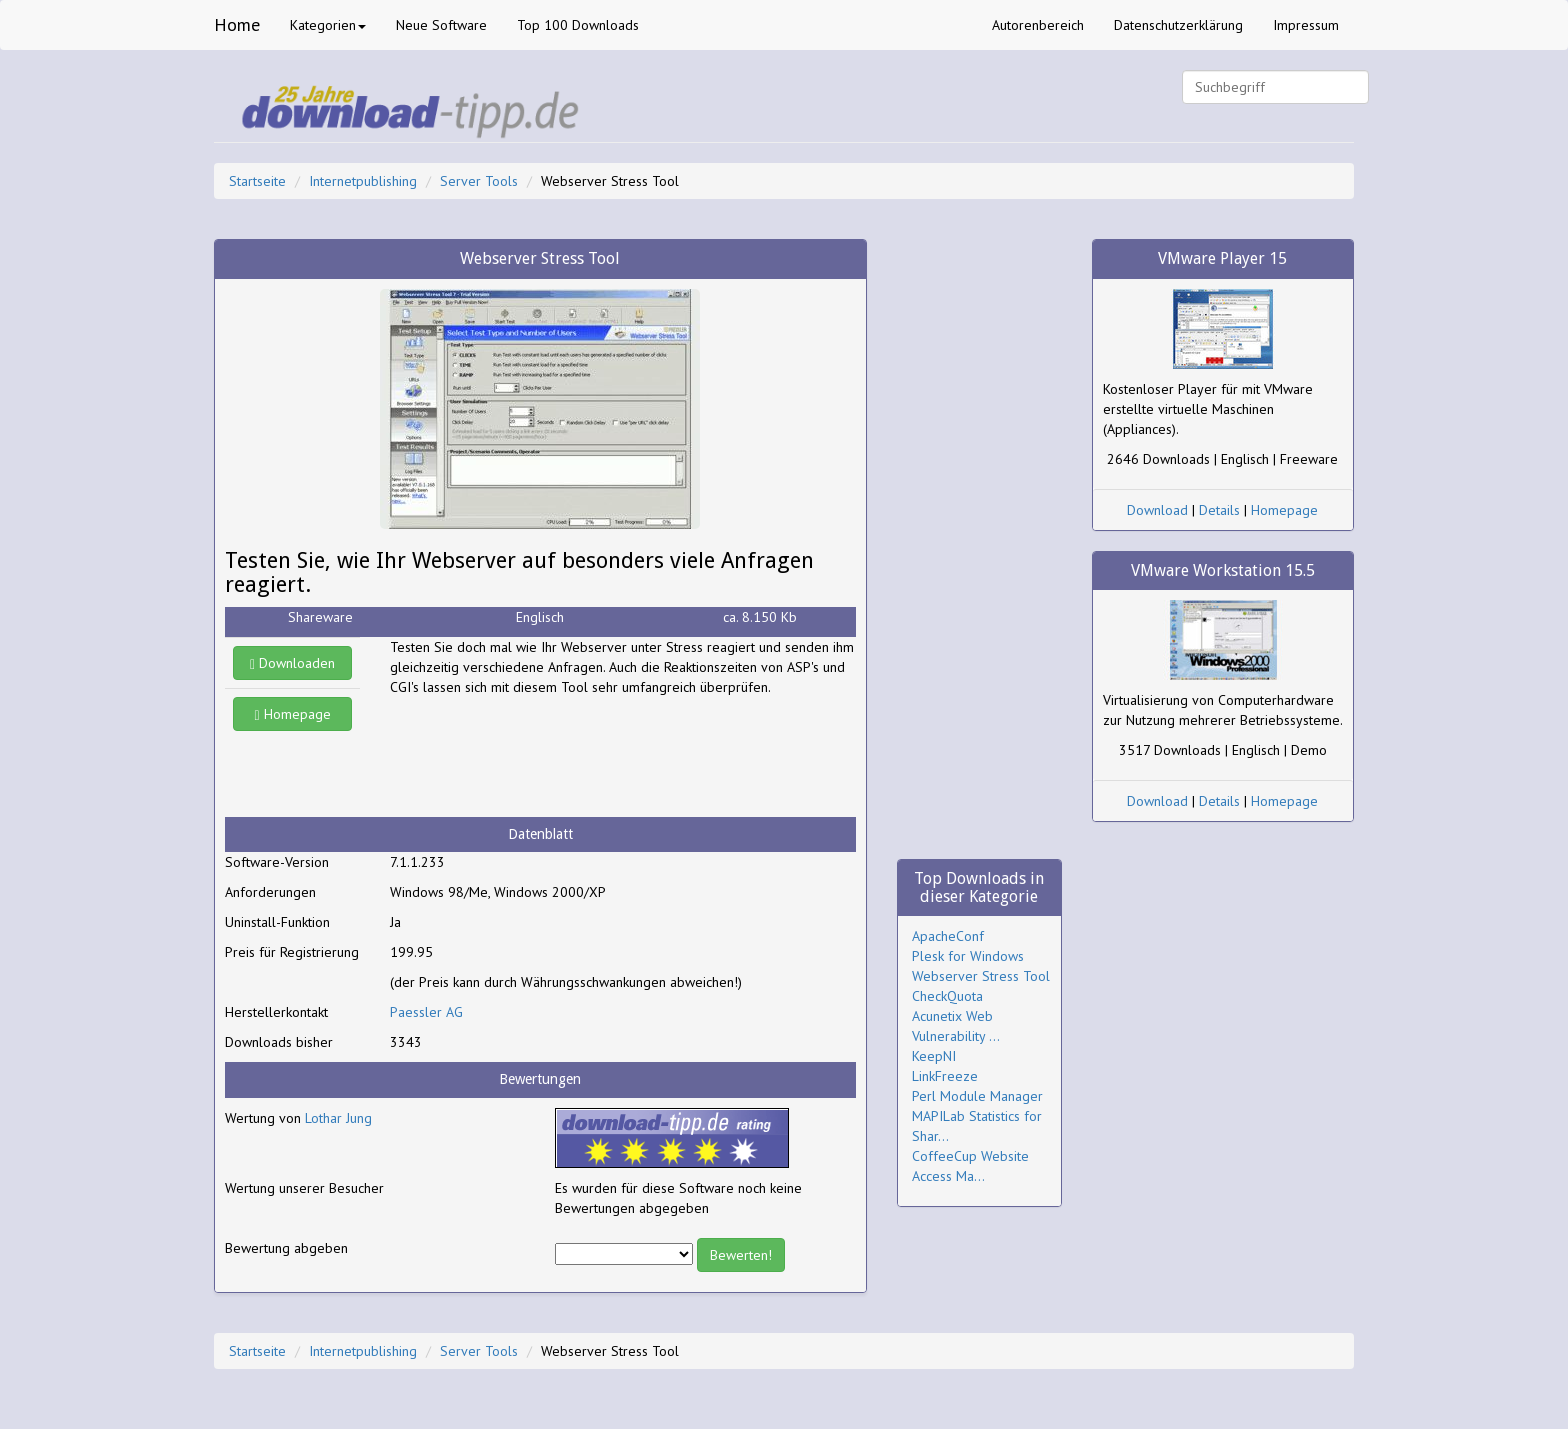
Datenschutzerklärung (1178, 25)
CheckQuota (947, 996)
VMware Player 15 (1222, 258)
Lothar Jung (338, 1118)
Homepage (293, 714)
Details (1219, 510)
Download (1157, 510)
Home (237, 24)
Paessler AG (426, 1012)
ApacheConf (948, 936)
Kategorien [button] (328, 25)
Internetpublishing (363, 181)
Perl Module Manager (977, 1096)
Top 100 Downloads (578, 25)
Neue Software (441, 25)
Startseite (257, 181)
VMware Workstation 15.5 (1223, 570)
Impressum (1306, 25)
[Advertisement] (550, 757)
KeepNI (934, 1056)
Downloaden (292, 663)
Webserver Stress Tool (981, 976)
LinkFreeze (945, 1076)
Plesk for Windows (968, 956)
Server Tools (479, 181)
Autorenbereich (1038, 25)
